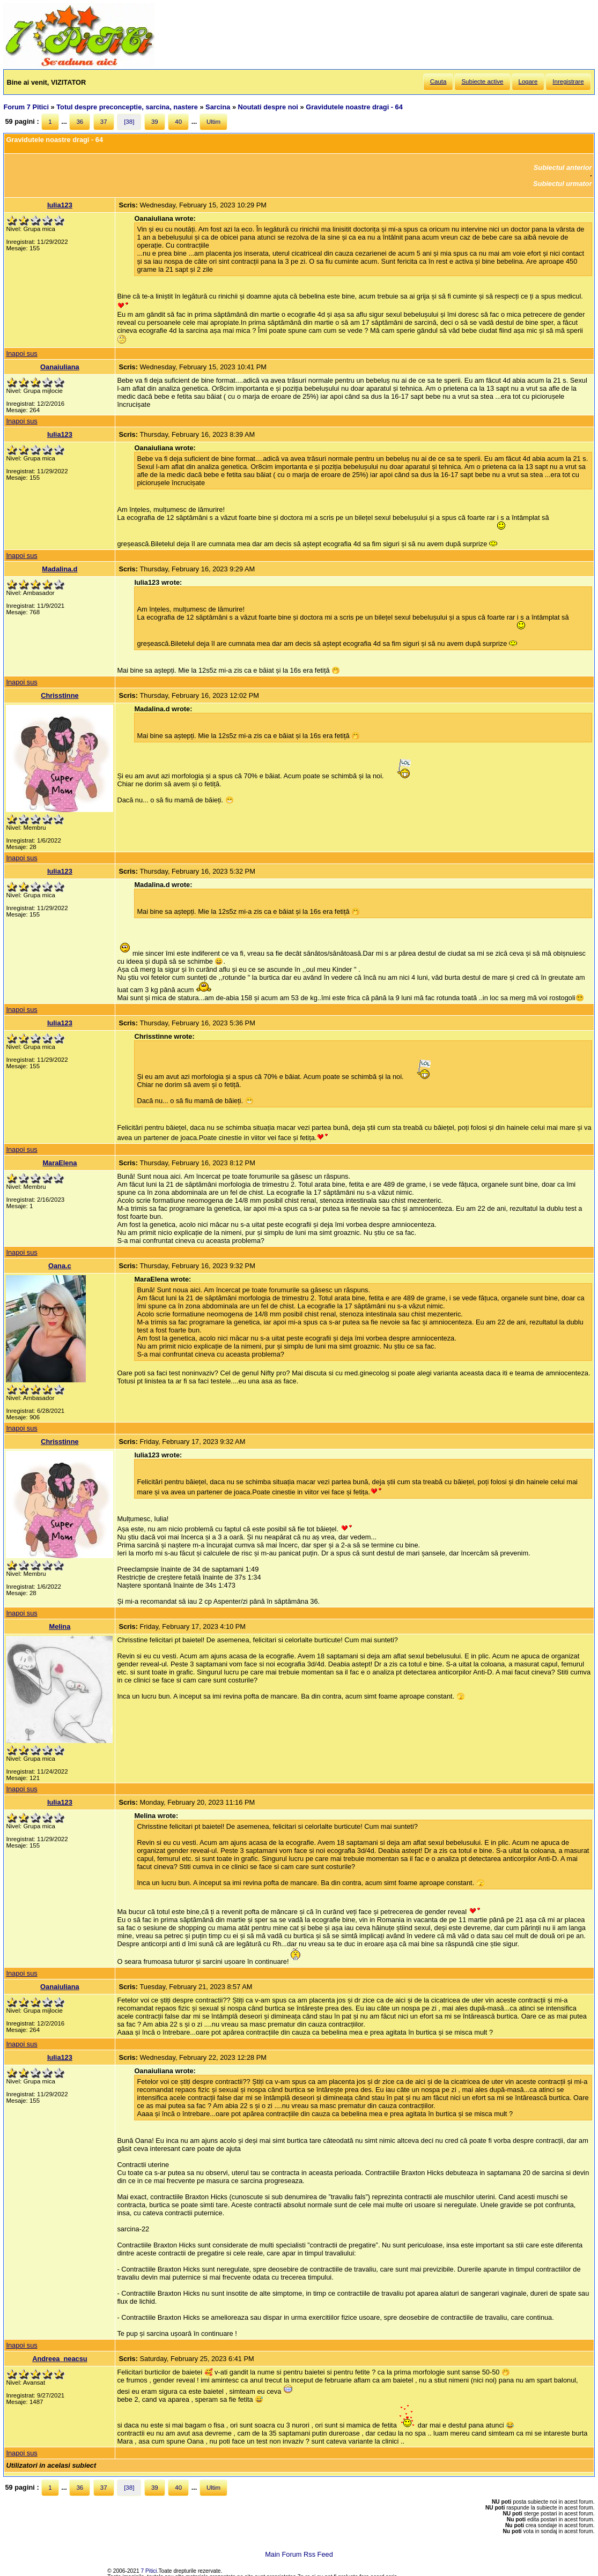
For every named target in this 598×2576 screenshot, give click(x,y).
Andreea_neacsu (59, 2359)
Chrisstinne (59, 695)
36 (79, 121)
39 (154, 121)
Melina (59, 1626)
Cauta (438, 81)
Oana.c (59, 1266)
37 (103, 121)
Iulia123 (59, 205)
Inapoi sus (21, 353)
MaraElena (59, 1163)
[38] (129, 121)
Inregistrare (568, 81)
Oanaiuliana (59, 367)
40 (178, 121)
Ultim (213, 121)
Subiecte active (482, 81)
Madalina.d (59, 569)
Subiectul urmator (562, 184)
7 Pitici (149, 2571)
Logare (528, 81)
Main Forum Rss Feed (299, 2554)
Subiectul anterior (563, 167)
